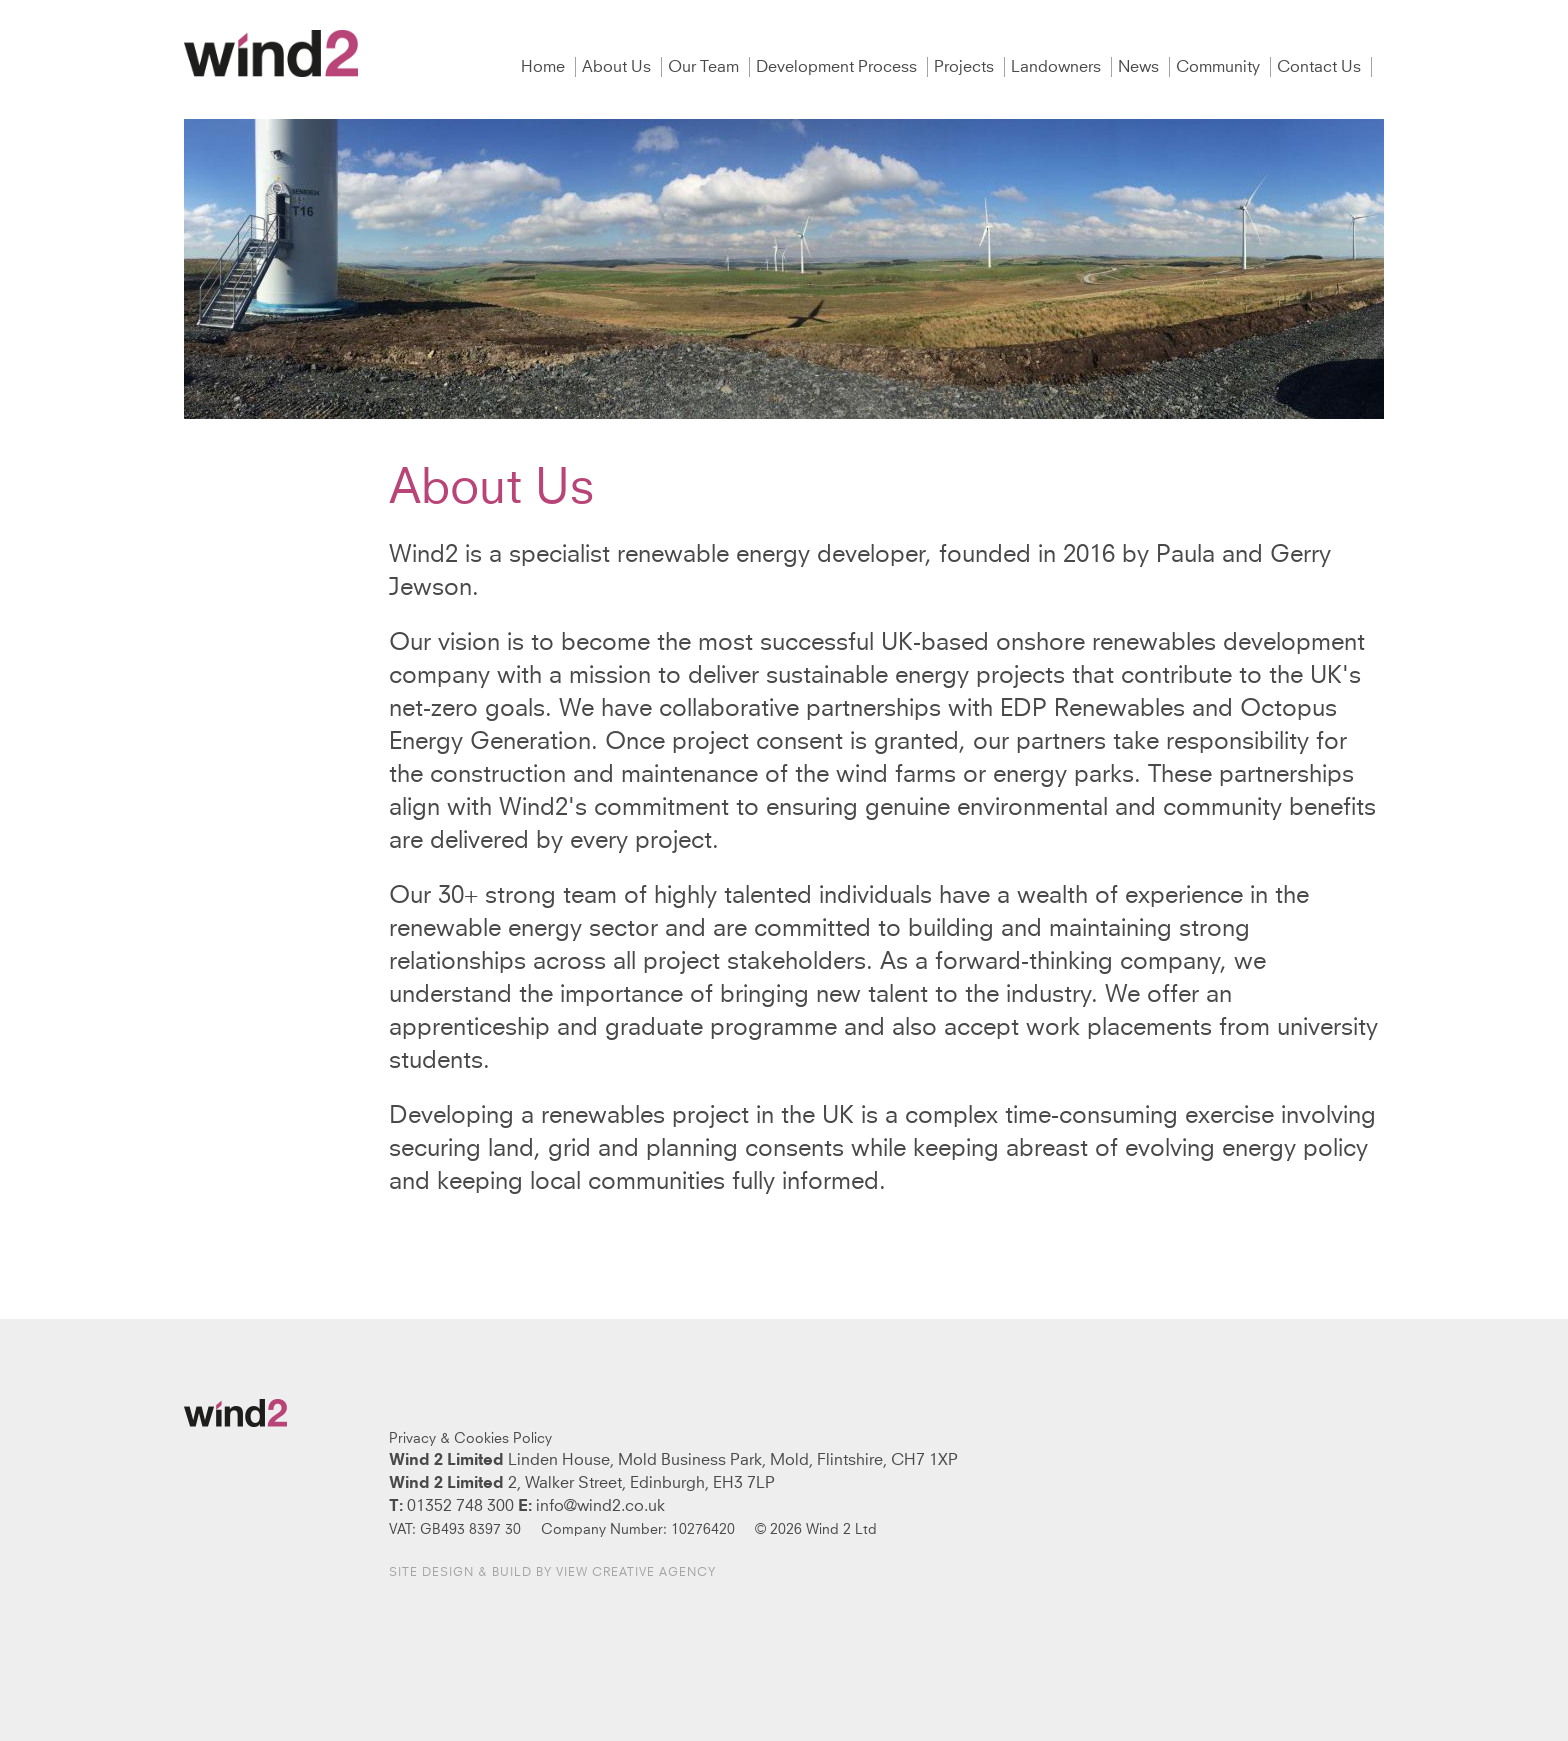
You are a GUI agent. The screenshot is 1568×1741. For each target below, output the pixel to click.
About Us (618, 67)
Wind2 (271, 53)
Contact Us (1321, 67)
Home (545, 67)
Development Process (838, 67)
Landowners (1058, 67)
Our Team (705, 67)
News (1140, 67)
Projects (966, 67)
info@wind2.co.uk (600, 1506)
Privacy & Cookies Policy (470, 1439)
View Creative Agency (636, 1573)
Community (1220, 67)
